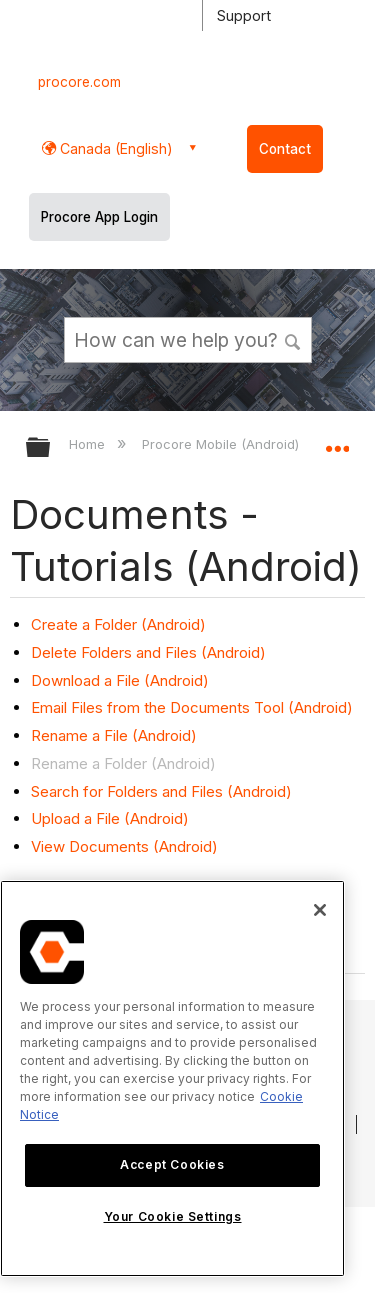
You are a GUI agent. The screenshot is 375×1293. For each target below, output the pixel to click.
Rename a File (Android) (114, 735)
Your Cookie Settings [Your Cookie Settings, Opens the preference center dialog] (173, 1216)
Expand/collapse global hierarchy (51, 448)
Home (89, 444)
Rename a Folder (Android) (123, 763)
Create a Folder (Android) (118, 624)
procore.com (79, 82)
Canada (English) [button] (114, 148)
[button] (293, 339)
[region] (172, 1078)
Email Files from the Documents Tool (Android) (192, 707)
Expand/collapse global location (337, 441)
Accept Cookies (172, 1164)
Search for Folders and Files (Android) (161, 791)
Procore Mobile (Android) (222, 444)
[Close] (320, 910)
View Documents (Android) (124, 846)
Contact (285, 149)
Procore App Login (99, 217)
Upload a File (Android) (110, 818)
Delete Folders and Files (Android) (148, 652)
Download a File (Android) (120, 680)
